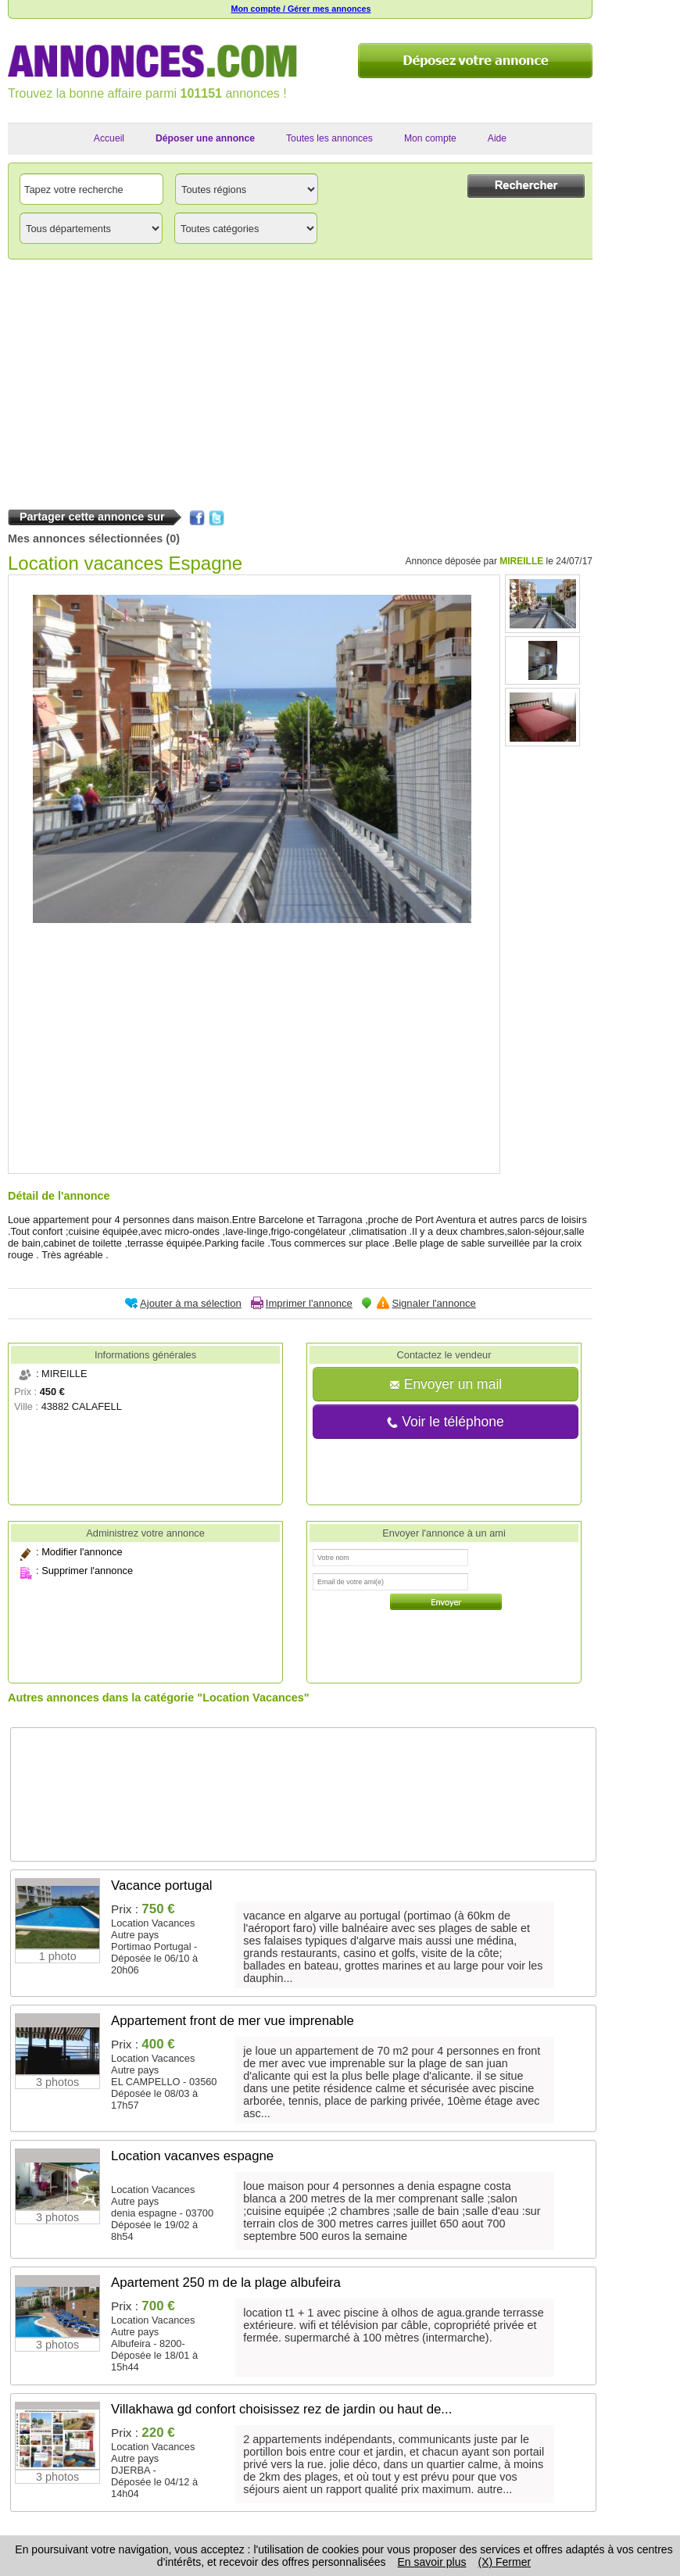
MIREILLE (521, 561)
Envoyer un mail (445, 1384)
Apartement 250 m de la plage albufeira (226, 2282)
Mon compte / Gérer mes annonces (300, 8)
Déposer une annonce (205, 138)
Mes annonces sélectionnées (85, 538)
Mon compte (430, 138)
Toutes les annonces (329, 138)
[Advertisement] (300, 380)
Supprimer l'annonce (87, 1570)
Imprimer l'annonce (309, 1303)
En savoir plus (432, 2562)
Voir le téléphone (445, 1421)
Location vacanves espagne (192, 2155)
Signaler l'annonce (433, 1303)
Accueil (109, 138)
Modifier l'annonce (81, 1552)
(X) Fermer (504, 2562)
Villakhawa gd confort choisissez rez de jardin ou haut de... (281, 2409)
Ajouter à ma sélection (191, 1303)
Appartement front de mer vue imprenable (232, 2020)
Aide (497, 138)
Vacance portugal (161, 1885)
